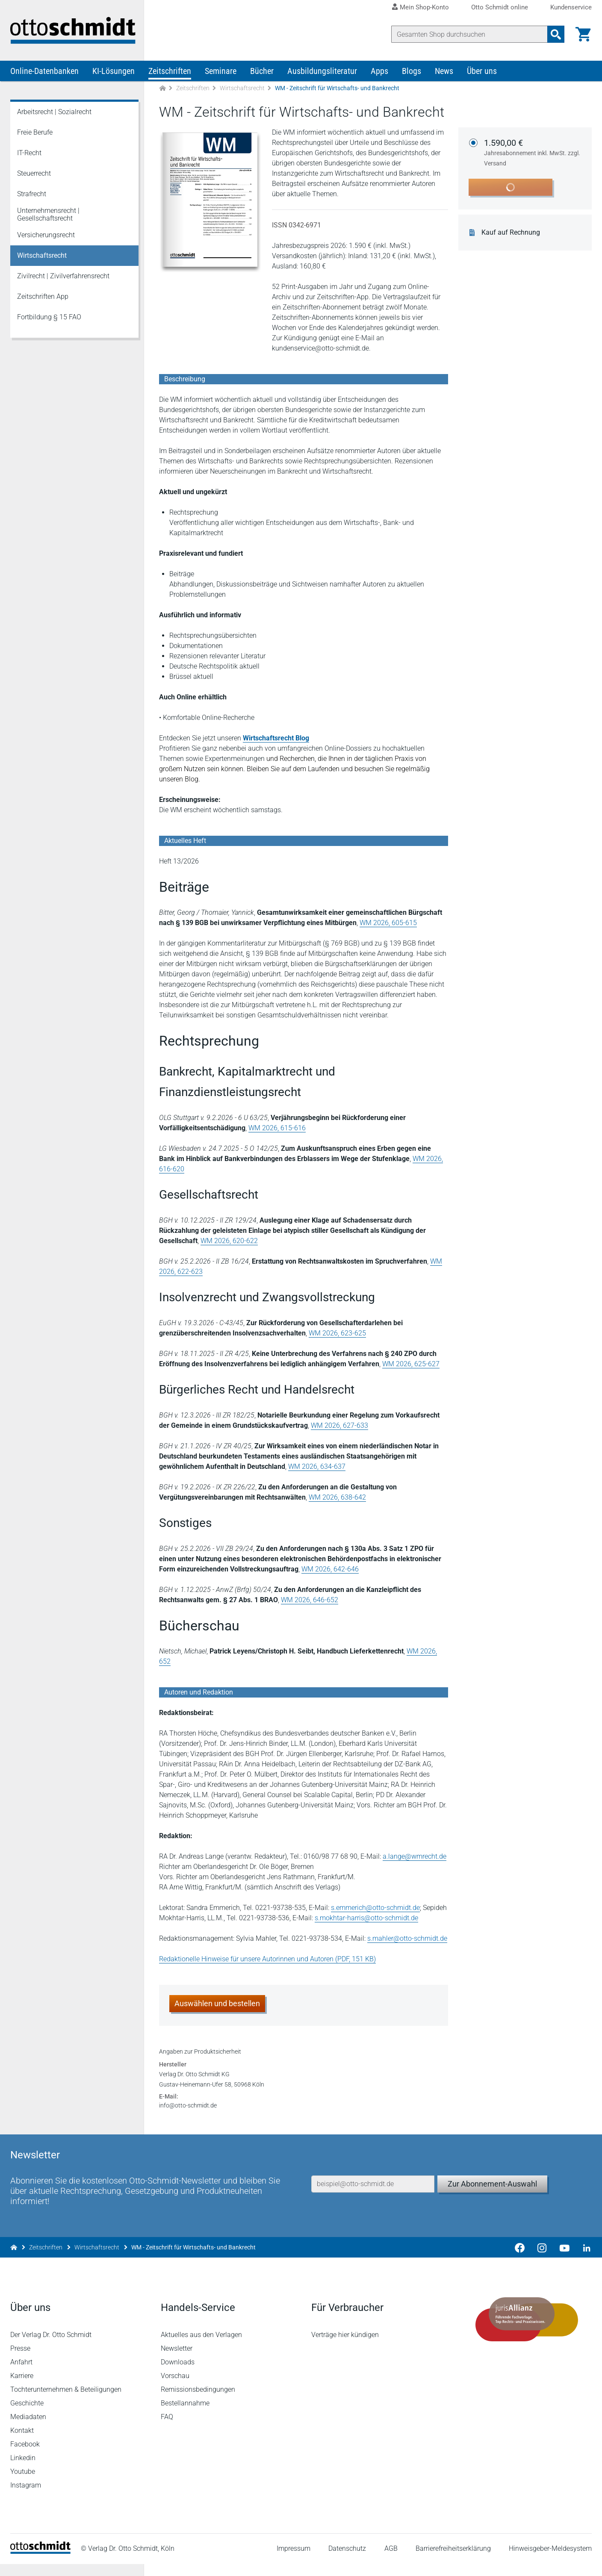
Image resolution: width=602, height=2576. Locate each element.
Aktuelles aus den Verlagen (201, 2347)
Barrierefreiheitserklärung (453, 2561)
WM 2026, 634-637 (316, 1467)
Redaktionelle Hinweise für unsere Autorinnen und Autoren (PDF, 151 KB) (267, 1960)
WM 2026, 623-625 (337, 1334)
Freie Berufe (35, 133)
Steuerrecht (34, 174)
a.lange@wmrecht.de (414, 1857)
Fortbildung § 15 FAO (49, 318)
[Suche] (469, 34)
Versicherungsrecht (46, 236)
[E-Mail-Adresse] (372, 2194)
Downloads (178, 2374)
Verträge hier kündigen (345, 2347)
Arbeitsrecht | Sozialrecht (54, 113)
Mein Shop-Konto (424, 7)
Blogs (411, 72)
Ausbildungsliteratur (322, 72)
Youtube (22, 2483)
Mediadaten (28, 2429)
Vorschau (175, 2388)
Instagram (25, 2497)
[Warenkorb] (583, 34)
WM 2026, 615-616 (277, 1129)
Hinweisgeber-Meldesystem (550, 2561)
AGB (390, 2561)
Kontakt (22, 2442)
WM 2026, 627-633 (339, 1426)
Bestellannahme (185, 2415)
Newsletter (176, 2360)
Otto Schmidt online (499, 7)
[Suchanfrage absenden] (555, 34)
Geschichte (27, 2415)
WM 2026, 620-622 (229, 1242)
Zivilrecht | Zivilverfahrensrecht (63, 277)
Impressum (293, 2561)
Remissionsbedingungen (198, 2401)
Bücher (262, 72)
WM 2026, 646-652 (309, 1601)
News (444, 72)
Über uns (482, 72)
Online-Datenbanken (44, 72)
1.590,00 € (532, 154)
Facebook (25, 2456)
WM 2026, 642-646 (330, 1570)
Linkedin (22, 2470)
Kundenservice (571, 7)
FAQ (167, 2429)
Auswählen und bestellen (217, 2004)
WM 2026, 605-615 (388, 924)
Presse (20, 2360)
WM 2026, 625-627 (411, 1365)
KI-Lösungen (113, 72)
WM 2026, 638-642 (337, 1498)
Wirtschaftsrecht (242, 88)
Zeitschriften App (42, 297)
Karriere (21, 2388)
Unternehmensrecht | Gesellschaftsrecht (48, 215)
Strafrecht (31, 195)
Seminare (220, 72)
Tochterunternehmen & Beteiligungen (65, 2401)
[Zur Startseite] (162, 89)
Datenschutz (347, 2561)
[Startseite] (40, 2563)
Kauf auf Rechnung (510, 233)
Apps (379, 72)
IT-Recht (29, 154)
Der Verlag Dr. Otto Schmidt (50, 2347)
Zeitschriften (169, 72)
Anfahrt (21, 2374)
